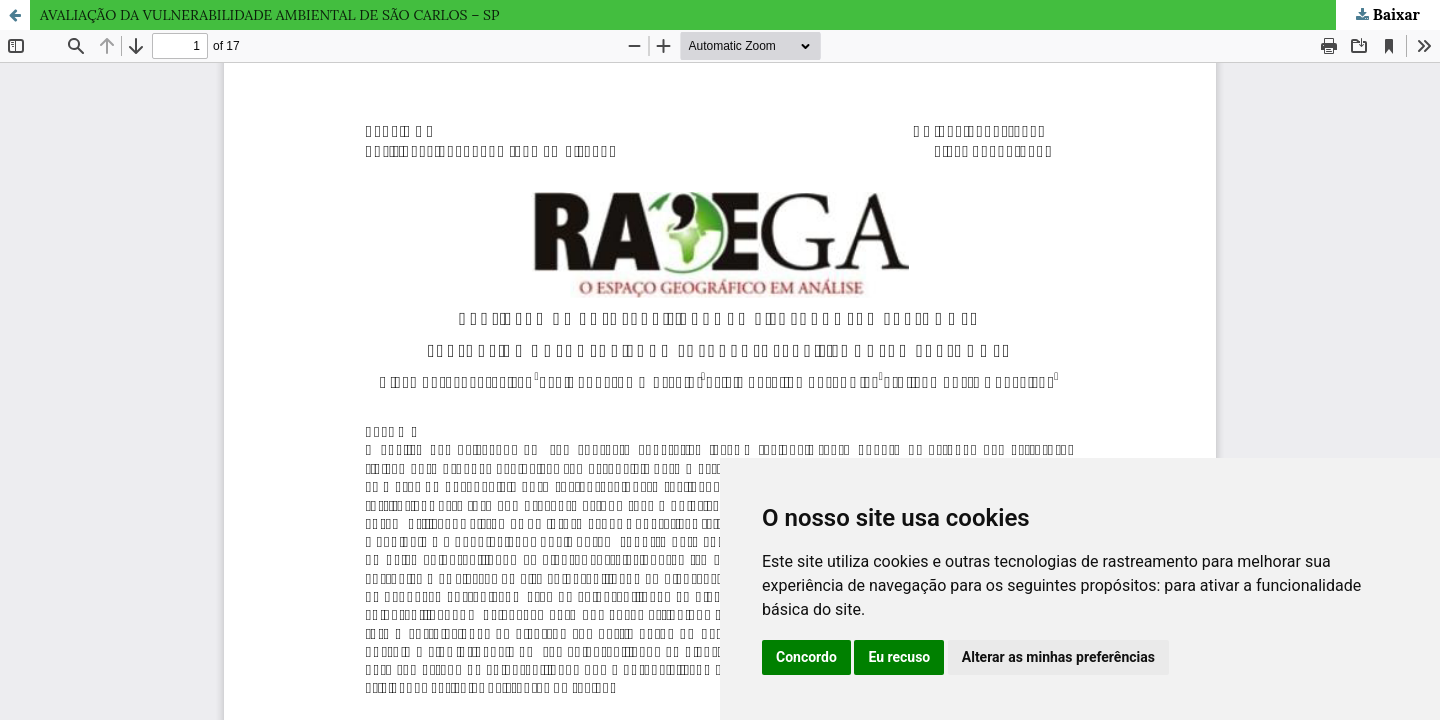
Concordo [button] (806, 657)
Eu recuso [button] (899, 657)
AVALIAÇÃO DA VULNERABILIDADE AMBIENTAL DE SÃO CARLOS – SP (270, 15)
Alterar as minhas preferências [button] (1058, 657)
